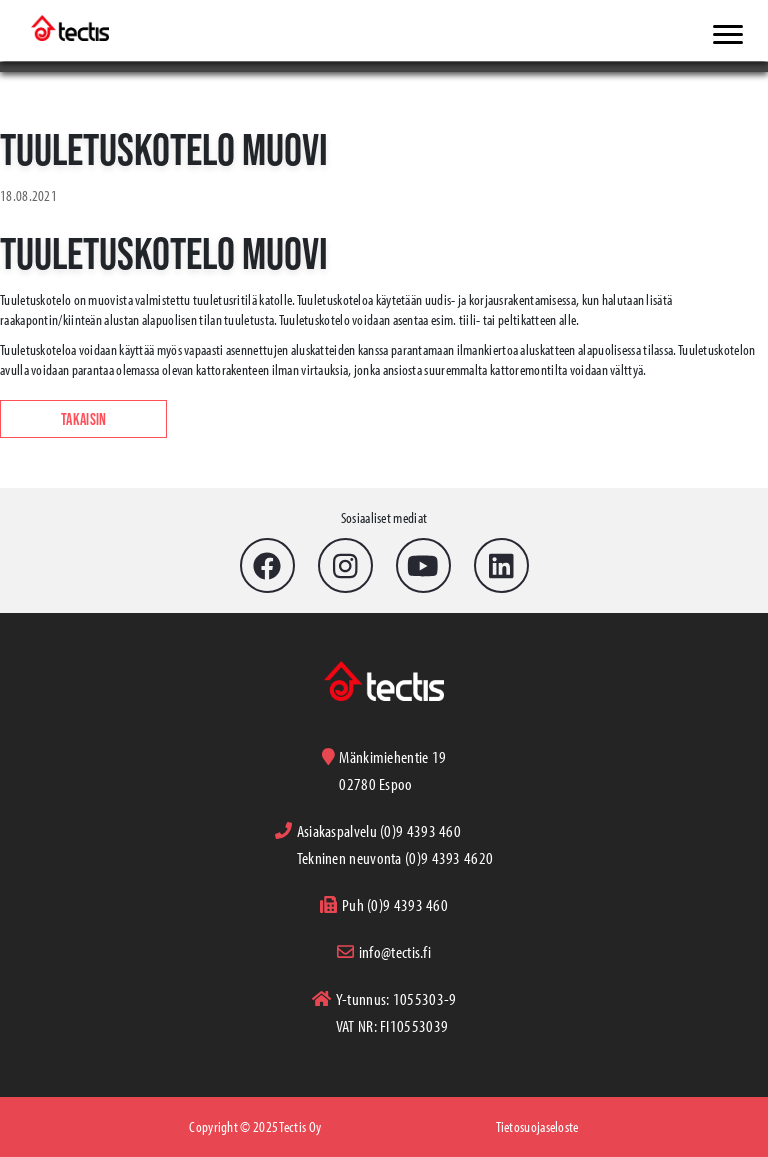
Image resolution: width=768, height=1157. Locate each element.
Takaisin (83, 419)
